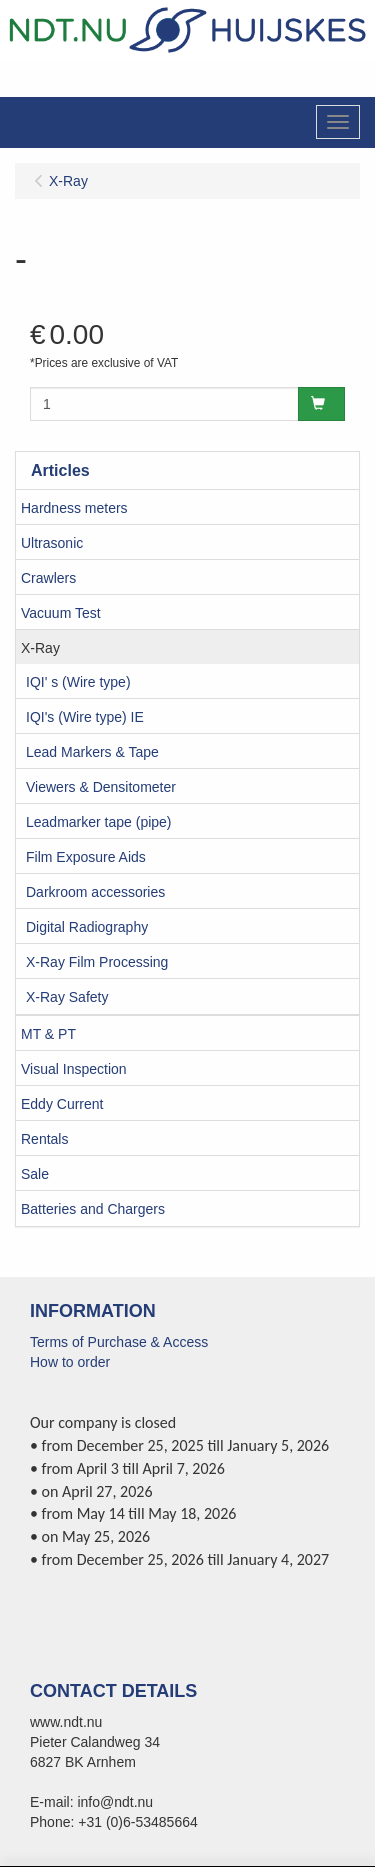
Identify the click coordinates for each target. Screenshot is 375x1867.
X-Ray (40, 648)
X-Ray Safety (67, 997)
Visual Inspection (74, 1069)
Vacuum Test (61, 613)
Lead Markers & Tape (92, 752)
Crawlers (48, 578)
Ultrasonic (52, 543)
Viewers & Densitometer (101, 787)
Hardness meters (74, 508)
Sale (35, 1174)
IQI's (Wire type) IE (85, 717)
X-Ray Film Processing (97, 962)
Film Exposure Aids (86, 857)
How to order (70, 1362)
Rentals (44, 1139)
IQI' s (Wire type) (78, 682)
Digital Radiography (87, 927)
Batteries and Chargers (93, 1209)
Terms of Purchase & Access (119, 1342)
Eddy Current (62, 1104)
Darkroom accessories (95, 892)
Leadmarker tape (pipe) (99, 822)
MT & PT (48, 1034)
